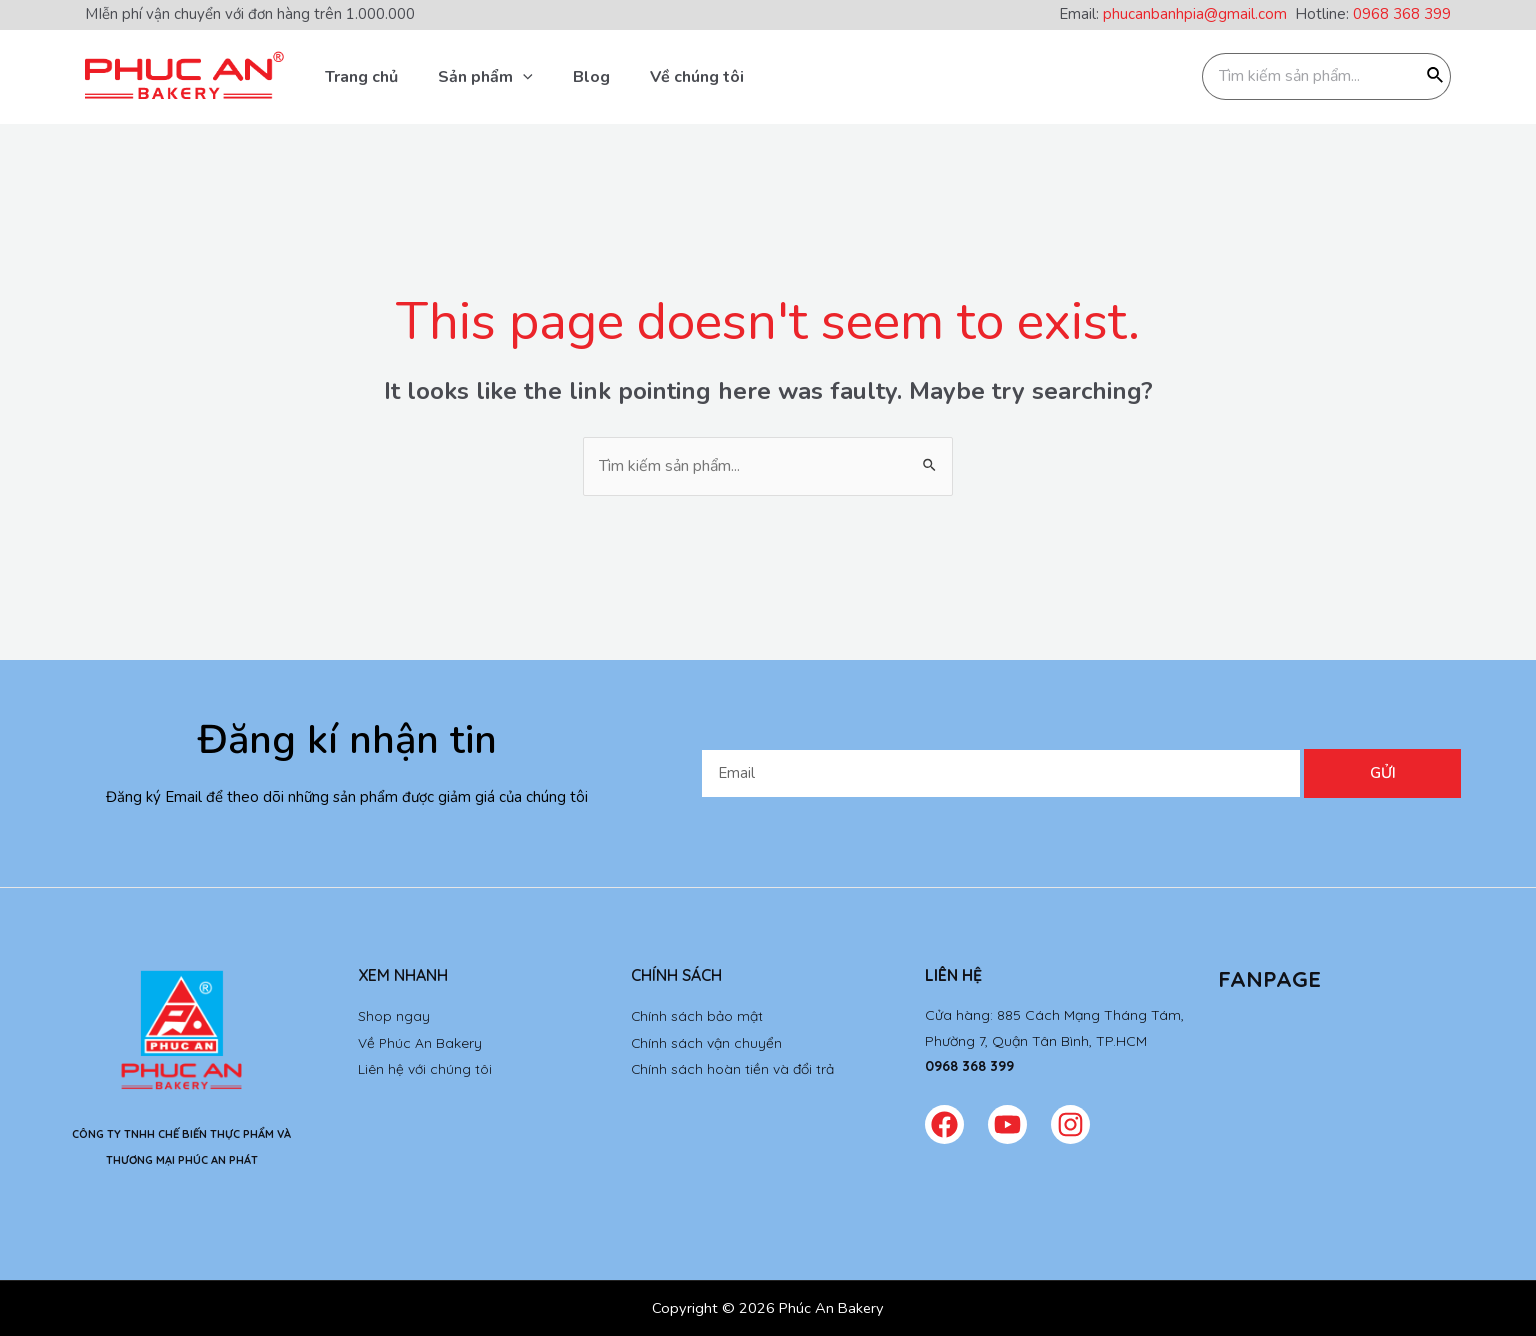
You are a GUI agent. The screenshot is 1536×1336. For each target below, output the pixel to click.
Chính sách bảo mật (697, 1015)
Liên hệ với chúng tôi (425, 1066)
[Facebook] (944, 1124)
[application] (523, 77)
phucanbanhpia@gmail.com (1199, 14)
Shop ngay (394, 1015)
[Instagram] (1070, 1124)
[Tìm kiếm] (1436, 76)
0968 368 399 (1402, 14)
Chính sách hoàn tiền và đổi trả (733, 1066)
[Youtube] (1007, 1124)
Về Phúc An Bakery (420, 1041)
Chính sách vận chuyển (707, 1041)
